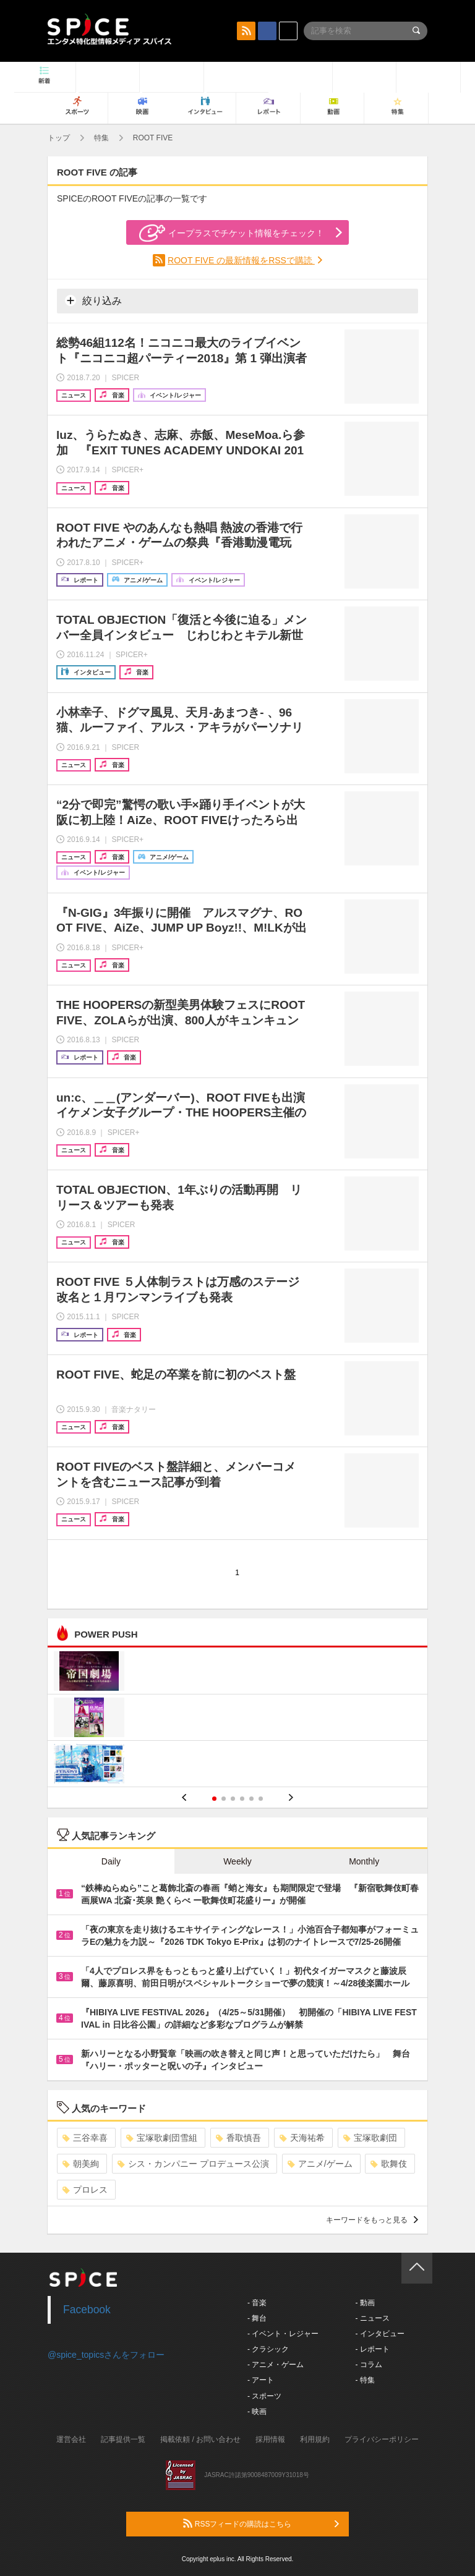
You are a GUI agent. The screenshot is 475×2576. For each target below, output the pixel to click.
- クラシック (268, 2349)
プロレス (85, 2190)
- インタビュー (379, 2333)
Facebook (87, 2309)
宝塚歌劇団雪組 (161, 2138)
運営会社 (71, 2439)
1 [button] (214, 1798)
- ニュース (372, 2318)
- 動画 (364, 2302)
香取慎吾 (238, 2138)
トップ (59, 138)
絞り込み (93, 300)
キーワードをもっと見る (372, 2220)
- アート (260, 2380)
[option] (237, 1718)
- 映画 (257, 2411)
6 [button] (261, 1798)
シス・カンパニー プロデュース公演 (193, 2164)
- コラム (368, 2364)
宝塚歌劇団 (370, 2138)
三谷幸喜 (85, 2138)
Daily (111, 1861)
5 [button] (251, 1798)
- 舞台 (257, 2318)
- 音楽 (257, 2302)
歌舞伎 (388, 2164)
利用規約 (315, 2439)
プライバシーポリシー (381, 2439)
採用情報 (270, 2439)
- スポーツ (264, 2396)
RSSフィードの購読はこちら (261, 2523)
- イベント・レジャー (283, 2333)
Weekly (237, 1861)
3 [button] (233, 1798)
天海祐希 (302, 2138)
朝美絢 (80, 2164)
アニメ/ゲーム (320, 2164)
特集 (101, 138)
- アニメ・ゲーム (275, 2364)
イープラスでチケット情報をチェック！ (231, 233)
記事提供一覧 (123, 2439)
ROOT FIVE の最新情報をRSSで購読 (241, 260)
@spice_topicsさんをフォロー (106, 2355)
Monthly (364, 1861)
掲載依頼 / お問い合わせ (200, 2439)
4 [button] (242, 1798)
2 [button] (223, 1798)
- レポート (372, 2349)
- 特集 (364, 2380)
